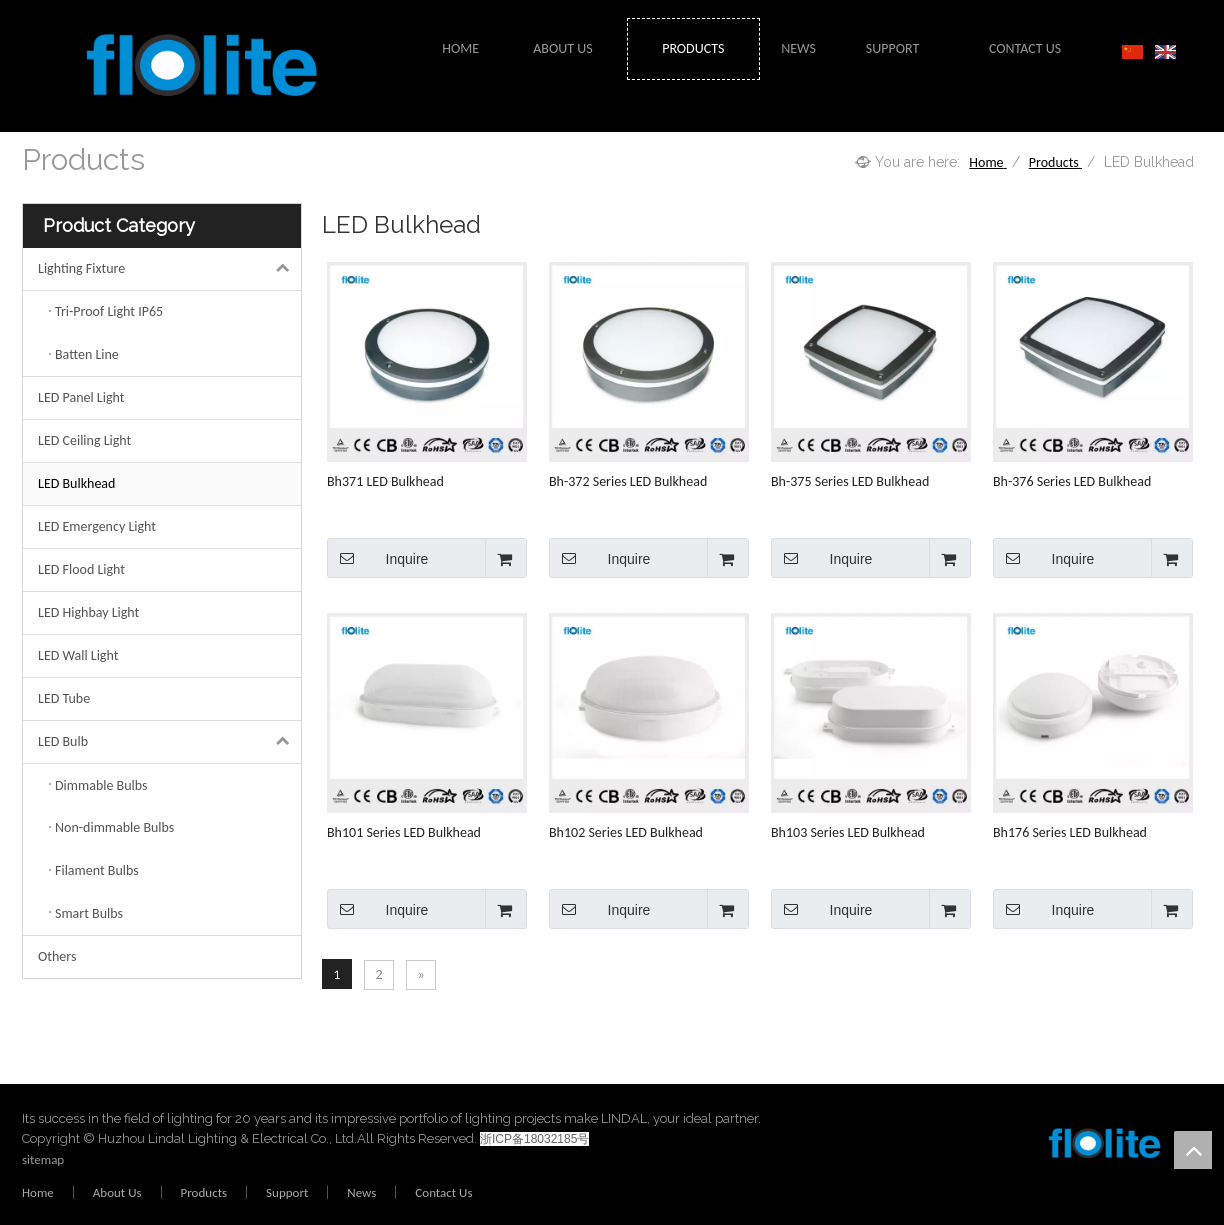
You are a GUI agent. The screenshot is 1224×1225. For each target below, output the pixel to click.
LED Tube (64, 698)
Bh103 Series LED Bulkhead (848, 832)
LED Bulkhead (76, 483)
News (361, 1192)
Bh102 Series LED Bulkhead (626, 832)
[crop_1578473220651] (1062, 1147)
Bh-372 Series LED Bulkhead (628, 481)
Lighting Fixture (169, 269)
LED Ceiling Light (84, 440)
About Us (117, 1192)
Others (57, 956)
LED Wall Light (78, 655)
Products (204, 1192)
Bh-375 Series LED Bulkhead (850, 481)
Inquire (377, 558)
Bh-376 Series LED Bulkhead (1072, 481)
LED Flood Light (81, 569)
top (1193, 1150)
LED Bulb (169, 742)
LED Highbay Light (88, 612)
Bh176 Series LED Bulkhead (1070, 832)
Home (38, 1192)
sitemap (43, 1159)
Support (287, 1192)
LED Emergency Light (97, 526)
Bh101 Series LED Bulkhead (404, 832)
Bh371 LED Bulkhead (385, 481)
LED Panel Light (81, 397)
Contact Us (443, 1192)
